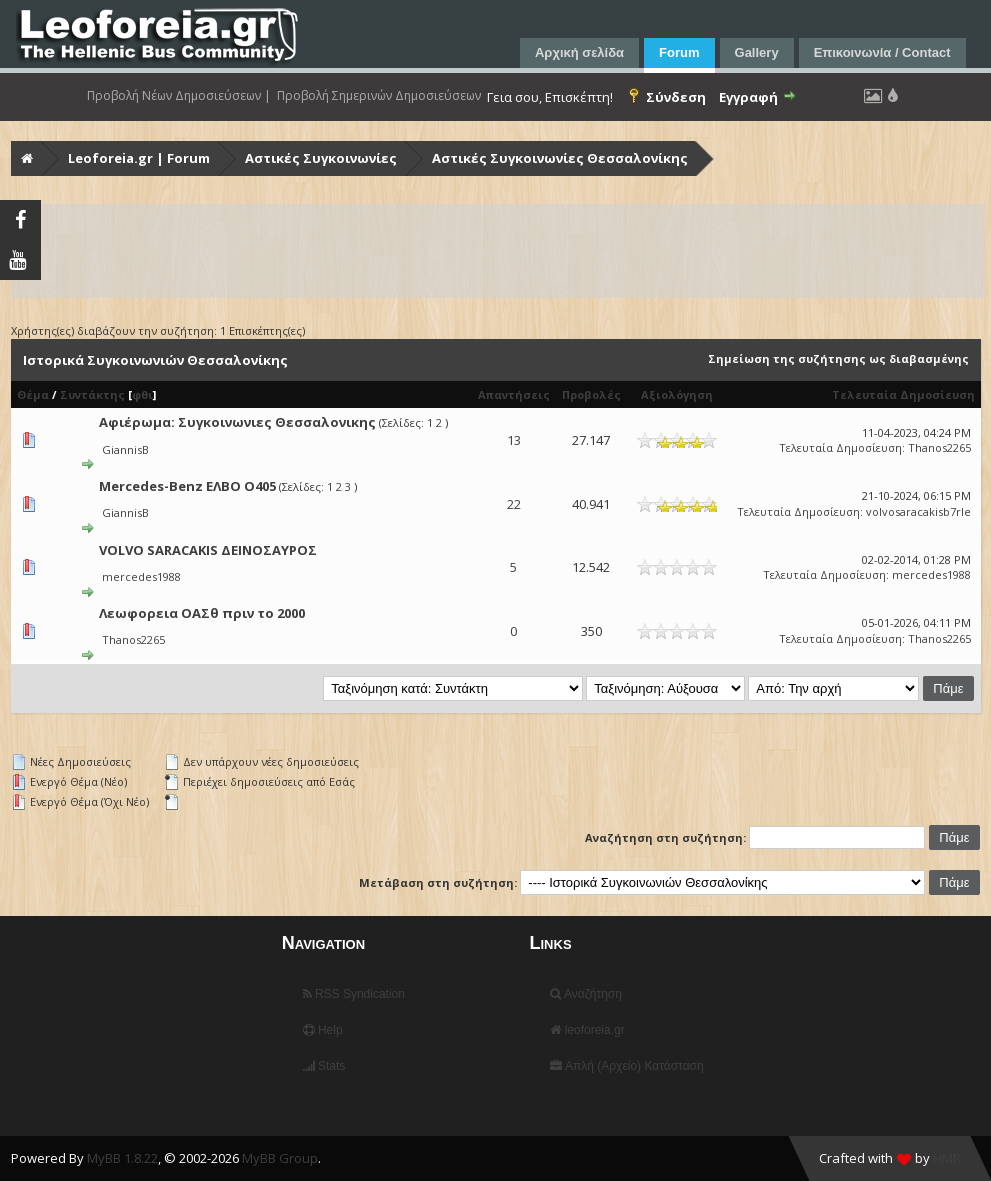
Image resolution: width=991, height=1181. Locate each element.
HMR (947, 1158)
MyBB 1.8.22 (122, 1158)
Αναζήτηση (586, 994)
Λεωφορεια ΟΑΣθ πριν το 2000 (202, 613)
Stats (324, 1066)
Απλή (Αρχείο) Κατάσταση (626, 1066)
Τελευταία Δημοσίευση (903, 394)
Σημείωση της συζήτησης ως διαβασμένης (838, 358)
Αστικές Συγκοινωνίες (321, 158)
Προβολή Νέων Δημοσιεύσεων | (179, 96)
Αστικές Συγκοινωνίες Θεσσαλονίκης (560, 158)
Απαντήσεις (514, 394)
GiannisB (125, 449)
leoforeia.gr (587, 1030)
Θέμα (33, 394)
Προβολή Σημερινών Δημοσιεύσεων (379, 96)
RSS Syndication (354, 994)
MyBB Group (280, 1158)
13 (514, 440)
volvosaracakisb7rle (918, 511)
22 (514, 504)
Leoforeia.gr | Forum (139, 158)
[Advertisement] (498, 251)
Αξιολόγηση (677, 394)
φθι (142, 394)
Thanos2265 (939, 447)
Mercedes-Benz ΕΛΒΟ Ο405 (187, 486)
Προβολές (591, 394)
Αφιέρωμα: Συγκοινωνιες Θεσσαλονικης (237, 422)
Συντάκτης (92, 394)
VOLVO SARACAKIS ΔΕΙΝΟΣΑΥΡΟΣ (208, 550)
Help (323, 1030)
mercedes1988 (141, 576)
